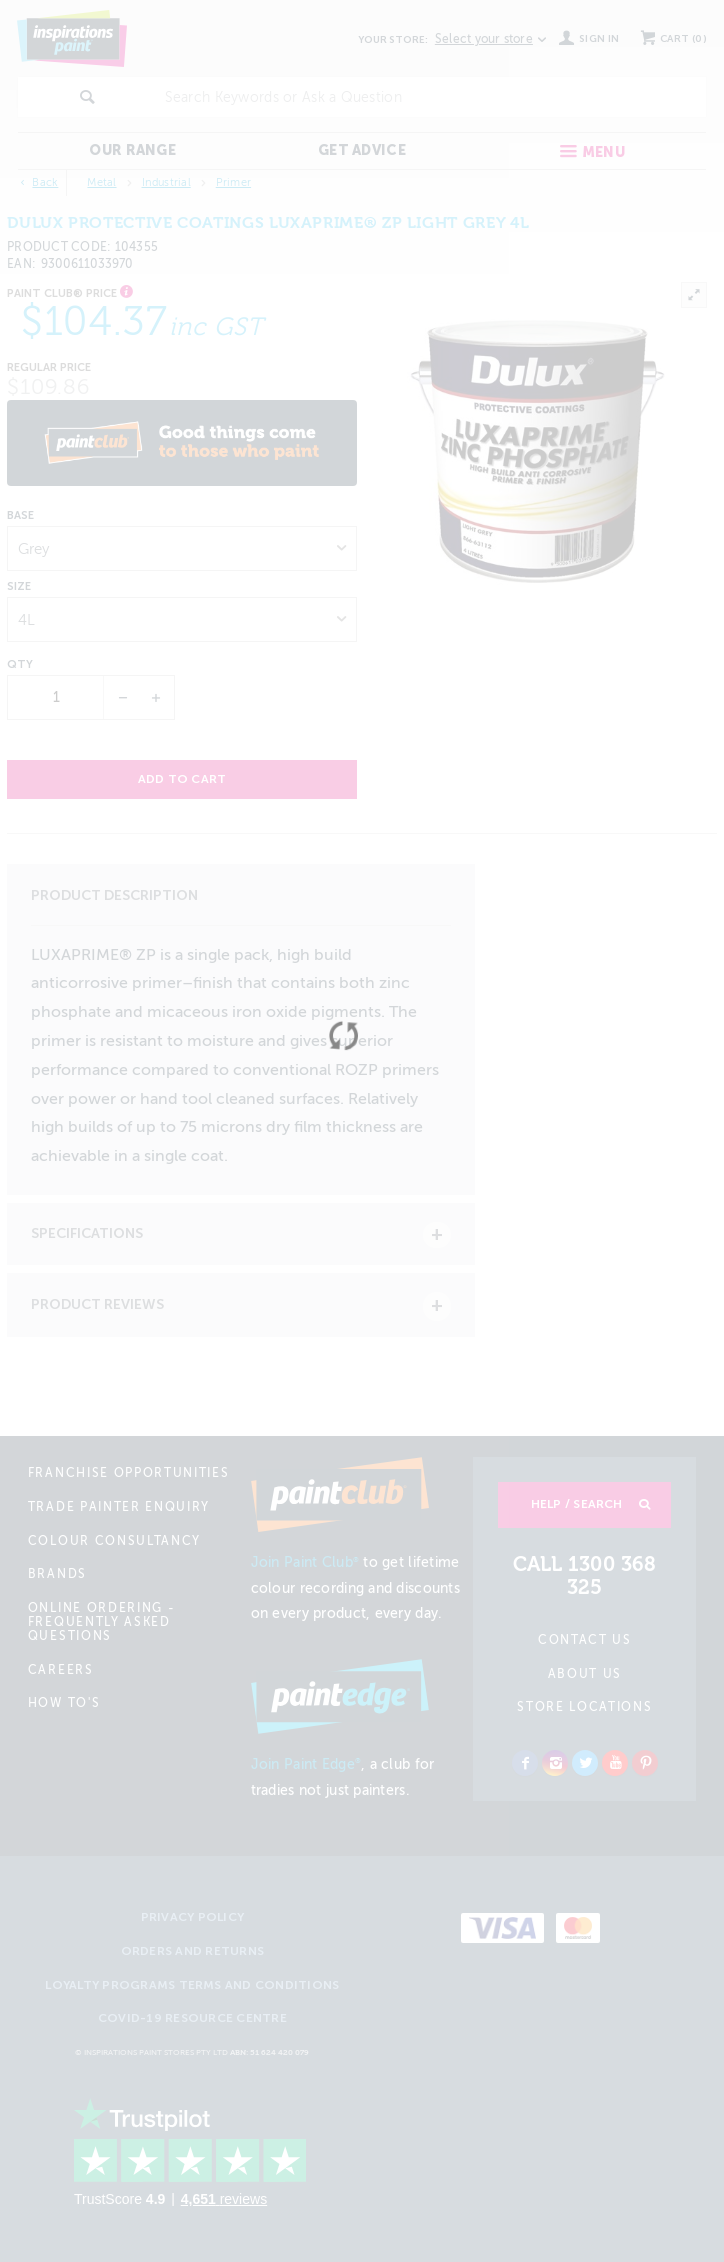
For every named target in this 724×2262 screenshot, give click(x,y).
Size (19, 587)
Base (20, 516)
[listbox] (182, 548)
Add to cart (182, 779)
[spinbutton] (56, 697)
